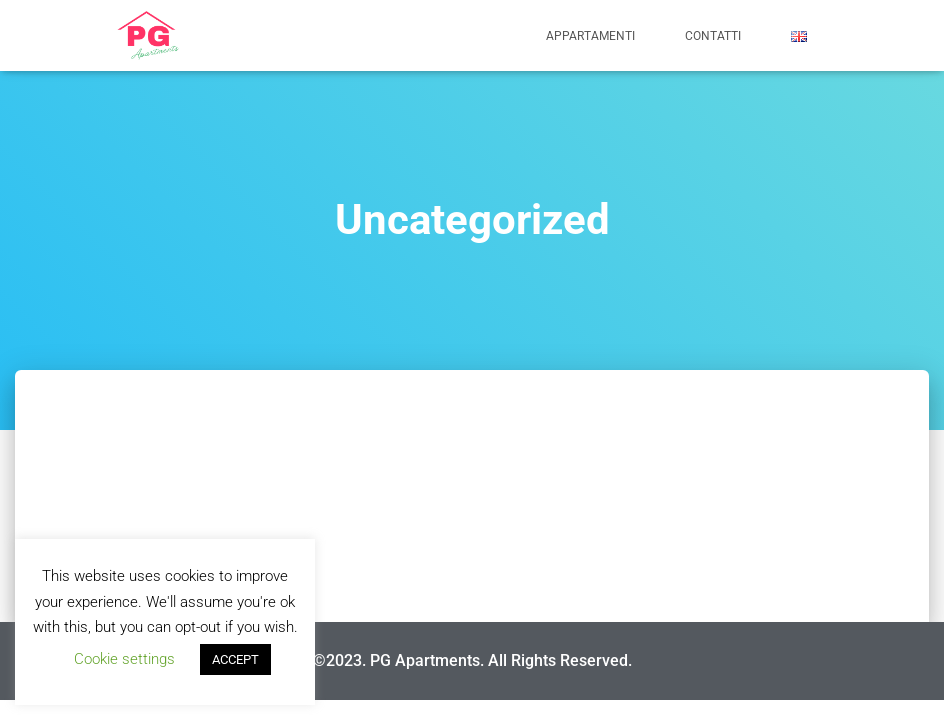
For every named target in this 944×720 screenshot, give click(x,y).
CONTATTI (713, 36)
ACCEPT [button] (235, 659)
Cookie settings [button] (124, 659)
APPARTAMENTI (590, 36)
